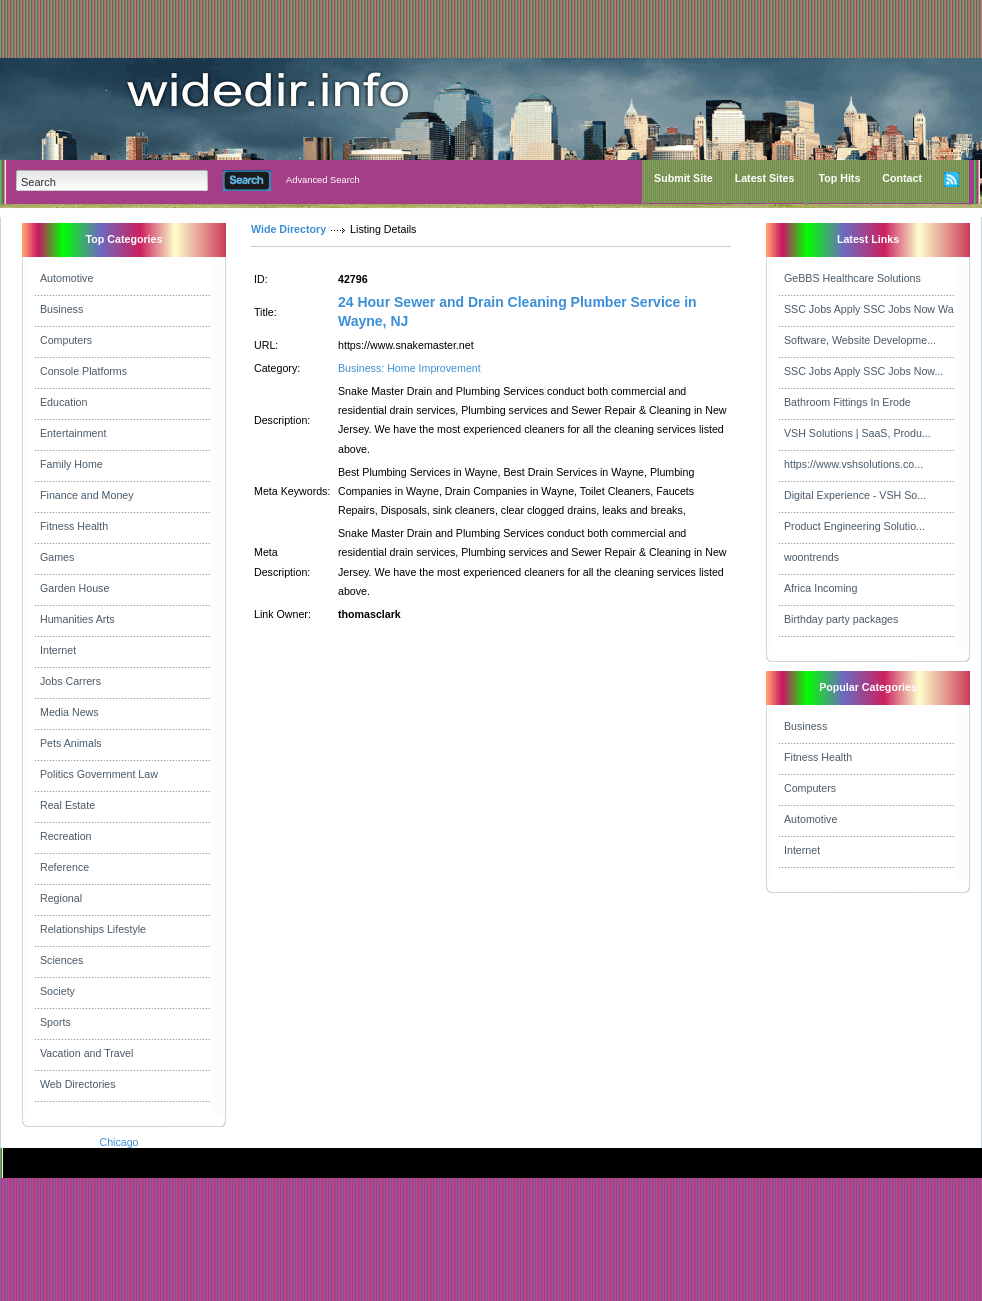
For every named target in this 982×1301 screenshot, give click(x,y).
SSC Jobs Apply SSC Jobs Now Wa (869, 309)
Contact (902, 178)
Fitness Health (74, 526)
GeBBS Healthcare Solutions (852, 278)
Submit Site (683, 178)
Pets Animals (71, 743)
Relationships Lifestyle (93, 929)
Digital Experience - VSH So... (855, 495)
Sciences (61, 960)
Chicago (118, 1142)
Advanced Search (323, 180)
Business (61, 309)
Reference (64, 867)
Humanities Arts (77, 619)
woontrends (811, 557)
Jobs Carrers (70, 681)
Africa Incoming (820, 588)
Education (63, 402)
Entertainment (73, 433)
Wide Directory (288, 229)
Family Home (71, 464)
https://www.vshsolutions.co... (853, 464)
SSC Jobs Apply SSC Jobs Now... (863, 371)
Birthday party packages (841, 619)
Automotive (66, 278)
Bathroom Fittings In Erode (847, 402)
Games (57, 557)
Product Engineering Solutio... (854, 526)
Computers (66, 340)
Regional (61, 898)
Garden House (74, 588)
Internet (58, 650)
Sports (55, 1022)
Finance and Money (87, 495)
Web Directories (78, 1084)
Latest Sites (765, 178)
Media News (69, 712)
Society (57, 991)
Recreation (66, 836)
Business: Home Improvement (409, 368)
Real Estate (67, 805)
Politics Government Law (99, 774)
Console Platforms (83, 371)
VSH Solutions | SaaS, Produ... (857, 433)
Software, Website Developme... (860, 340)
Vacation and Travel (86, 1053)
